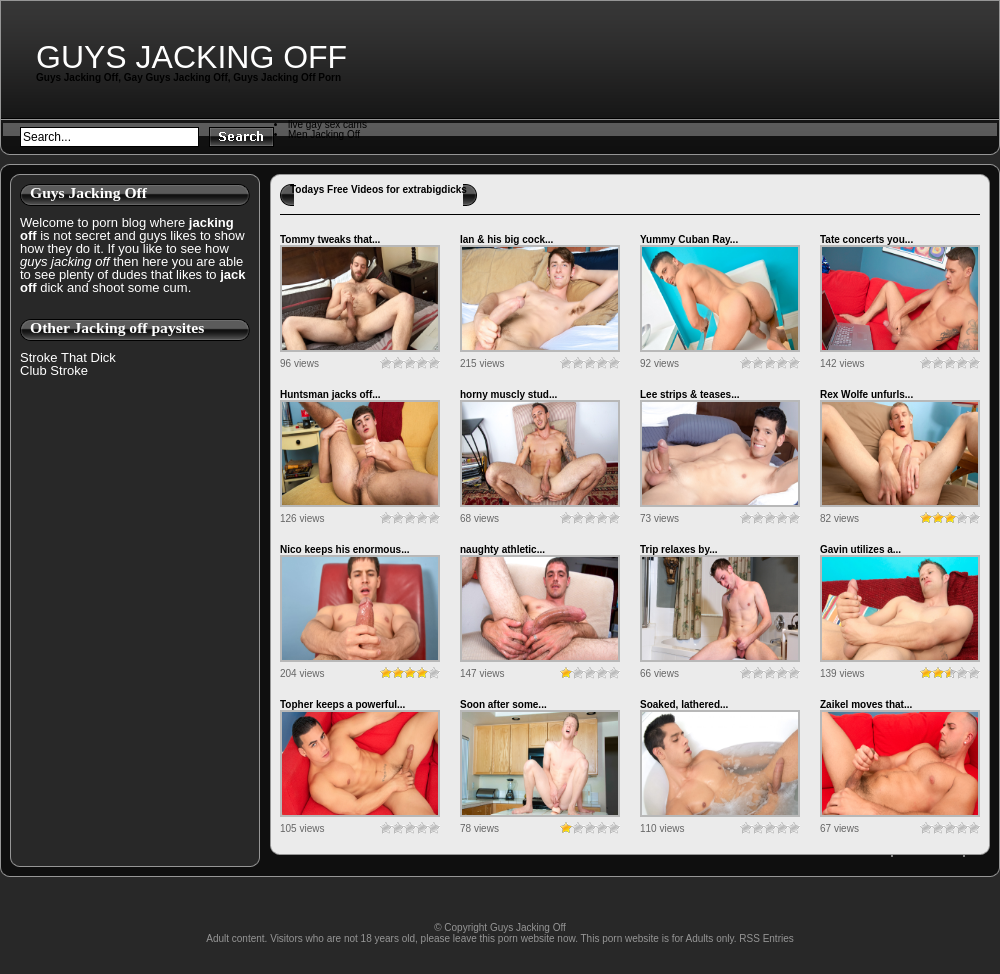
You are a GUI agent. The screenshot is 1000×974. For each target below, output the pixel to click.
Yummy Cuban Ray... (689, 239)
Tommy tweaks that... (330, 239)
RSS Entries (766, 938)
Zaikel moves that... (866, 704)
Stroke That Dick (68, 357)
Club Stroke (54, 370)
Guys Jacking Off (191, 57)
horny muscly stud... (508, 394)
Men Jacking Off (324, 134)
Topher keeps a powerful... (342, 704)
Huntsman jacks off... (330, 394)
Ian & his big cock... (506, 239)
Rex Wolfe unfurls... (866, 394)
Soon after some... (503, 704)
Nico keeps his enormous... (344, 549)
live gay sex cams (327, 124)
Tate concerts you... (866, 239)
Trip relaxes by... (679, 549)
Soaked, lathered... (684, 704)
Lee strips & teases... (690, 394)
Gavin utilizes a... (860, 549)
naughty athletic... (502, 549)
